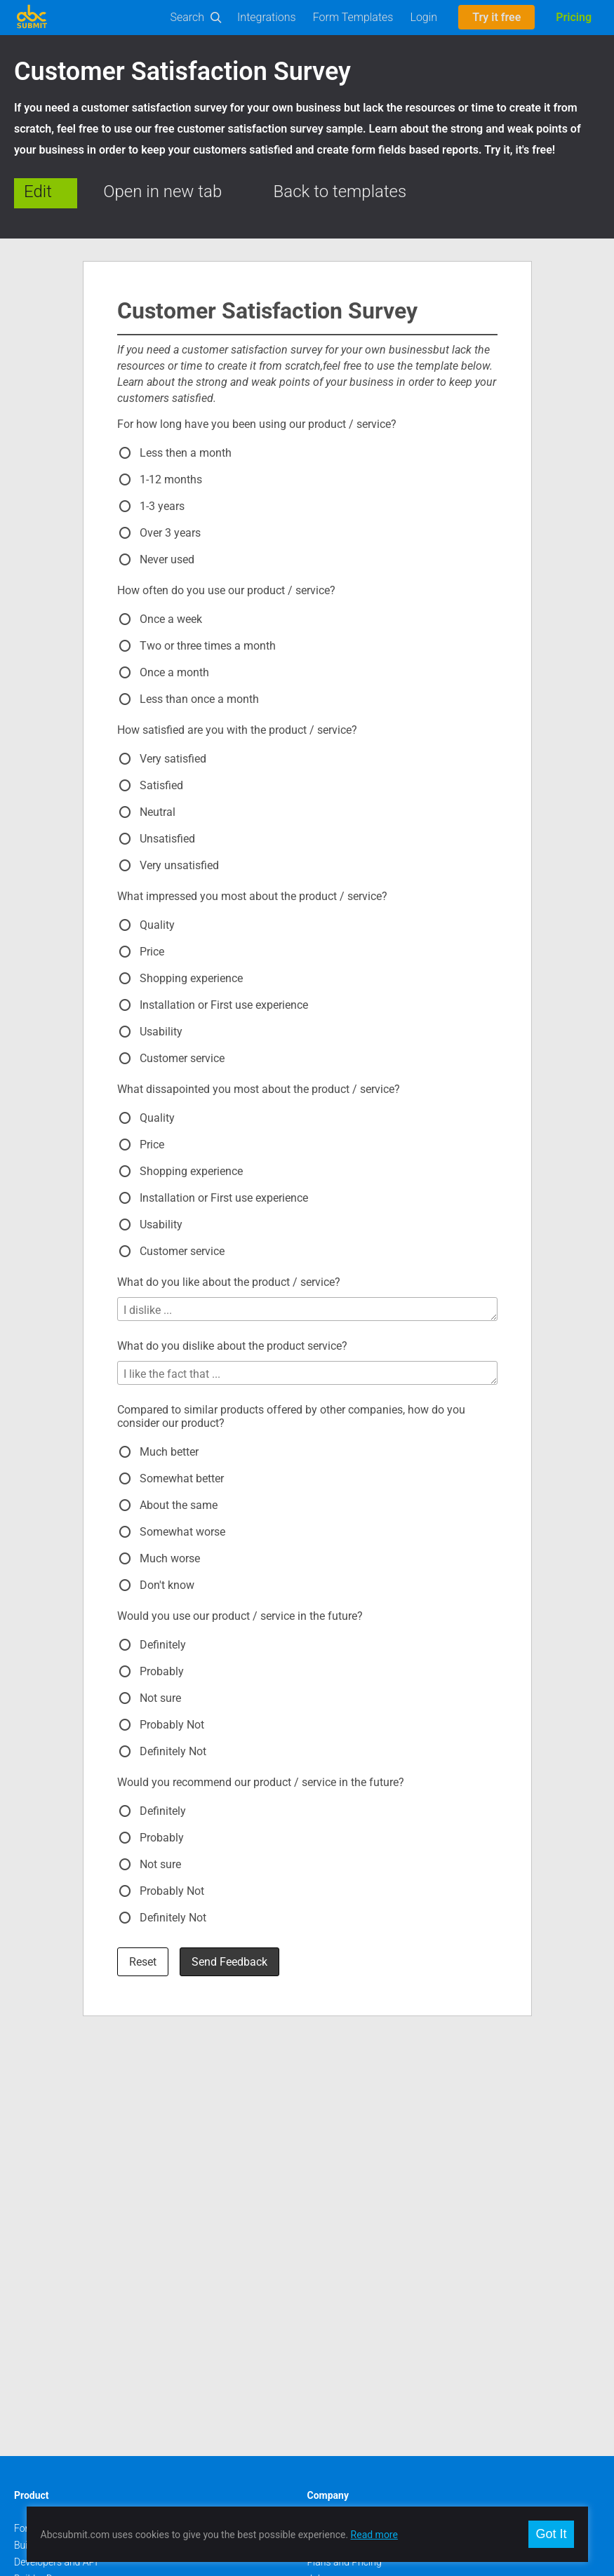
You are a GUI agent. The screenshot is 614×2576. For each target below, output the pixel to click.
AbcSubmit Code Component (76, 2279)
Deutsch (325, 2410)
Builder (29, 2127)
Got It (550, 2534)
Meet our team (339, 2178)
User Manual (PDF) (54, 2178)
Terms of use (335, 2195)
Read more (374, 2534)
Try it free (496, 17)
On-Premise (39, 2228)
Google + (33, 2393)
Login (423, 17)
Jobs (317, 2161)
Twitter (29, 2376)
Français (325, 2427)
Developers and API (56, 2144)
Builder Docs (41, 2161)
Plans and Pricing (344, 2144)
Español (324, 2393)
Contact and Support (351, 2127)
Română (325, 2376)
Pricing (574, 17)
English (323, 2360)
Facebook (35, 2360)
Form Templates (353, 17)
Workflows (37, 2195)
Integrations (266, 17)
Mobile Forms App (53, 2262)
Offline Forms (43, 2245)
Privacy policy (336, 2212)
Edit (38, 191)
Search (188, 17)
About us (326, 2111)
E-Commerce (42, 2212)
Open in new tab (162, 191)
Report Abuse (336, 2228)
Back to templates (340, 191)
